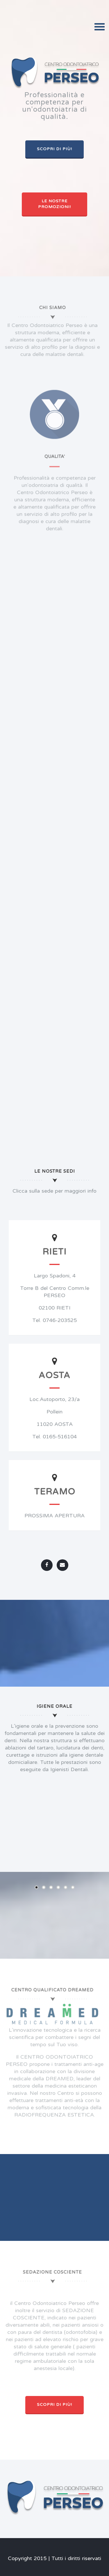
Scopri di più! (54, 148)
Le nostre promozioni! (54, 204)
